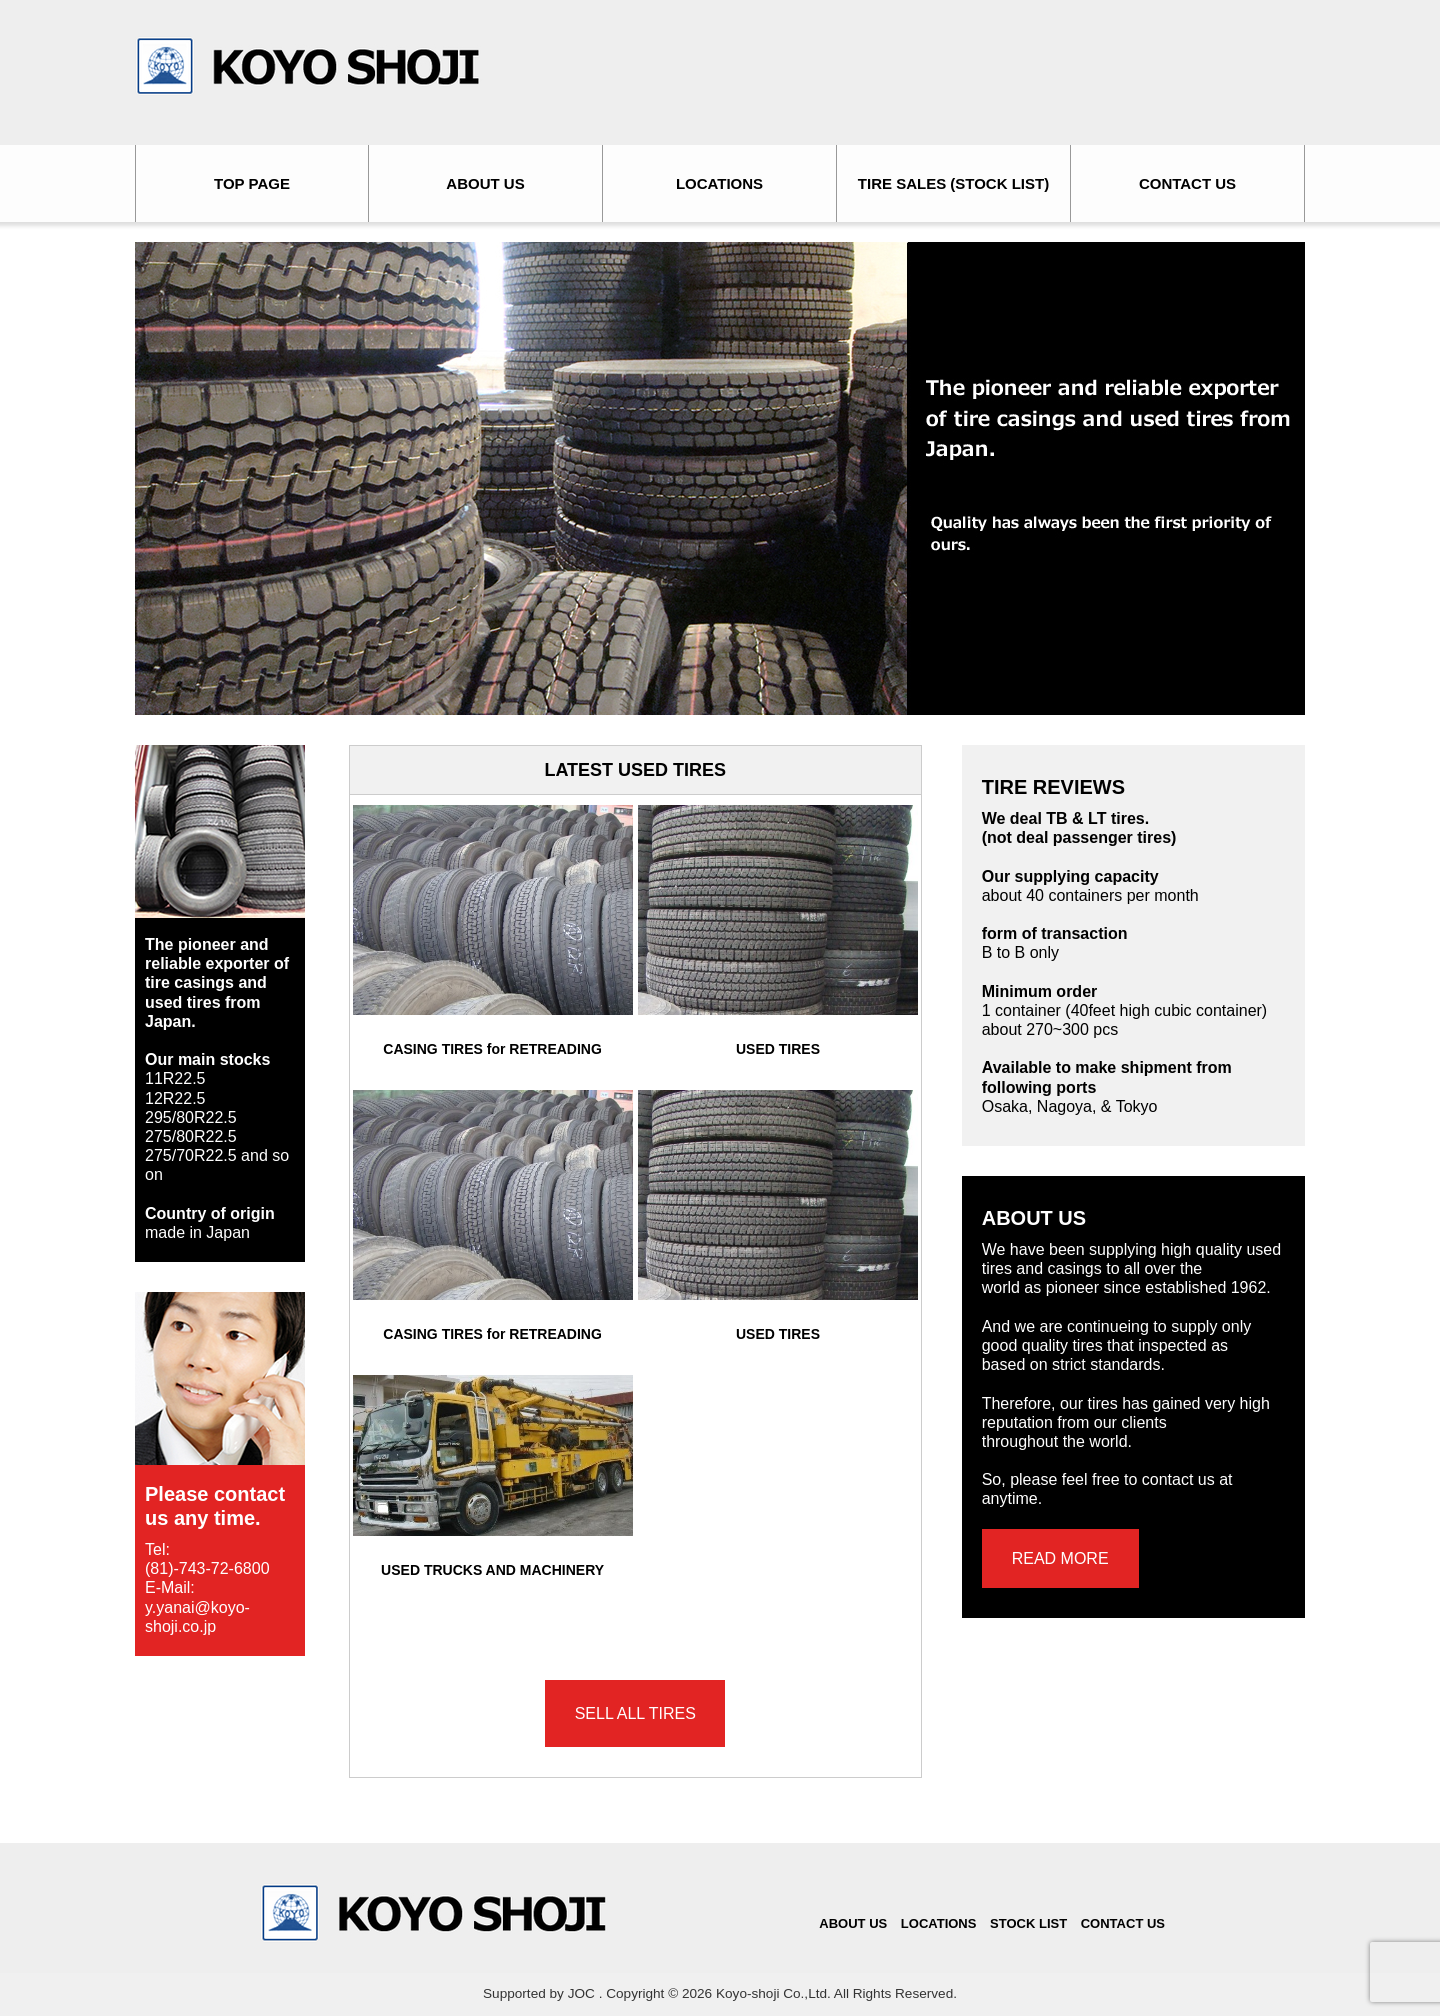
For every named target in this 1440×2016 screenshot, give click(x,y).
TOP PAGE (252, 183)
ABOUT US (485, 183)
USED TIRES (777, 931)
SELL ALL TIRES (635, 1713)
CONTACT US (1187, 183)
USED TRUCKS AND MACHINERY (492, 1476)
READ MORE (1060, 1558)
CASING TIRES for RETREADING (492, 931)
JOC (581, 1993)
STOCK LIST (1028, 1923)
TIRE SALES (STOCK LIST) (953, 183)
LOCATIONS (719, 183)
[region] (720, 478)
